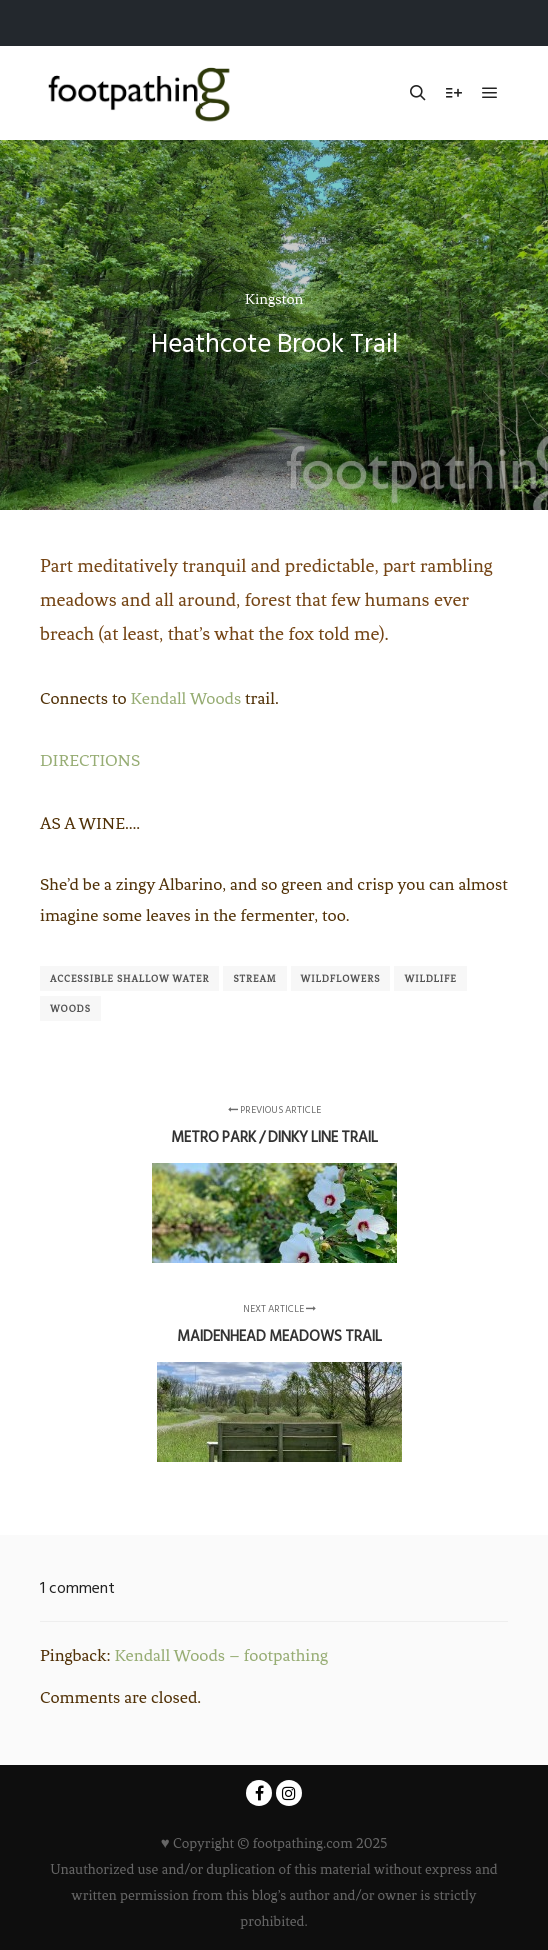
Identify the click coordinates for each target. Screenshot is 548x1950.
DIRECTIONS (90, 760)
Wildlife (430, 978)
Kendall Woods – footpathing (221, 1655)
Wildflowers (341, 978)
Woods (70, 1008)
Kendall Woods (186, 698)
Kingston (274, 299)
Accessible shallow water (129, 978)
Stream (254, 978)
